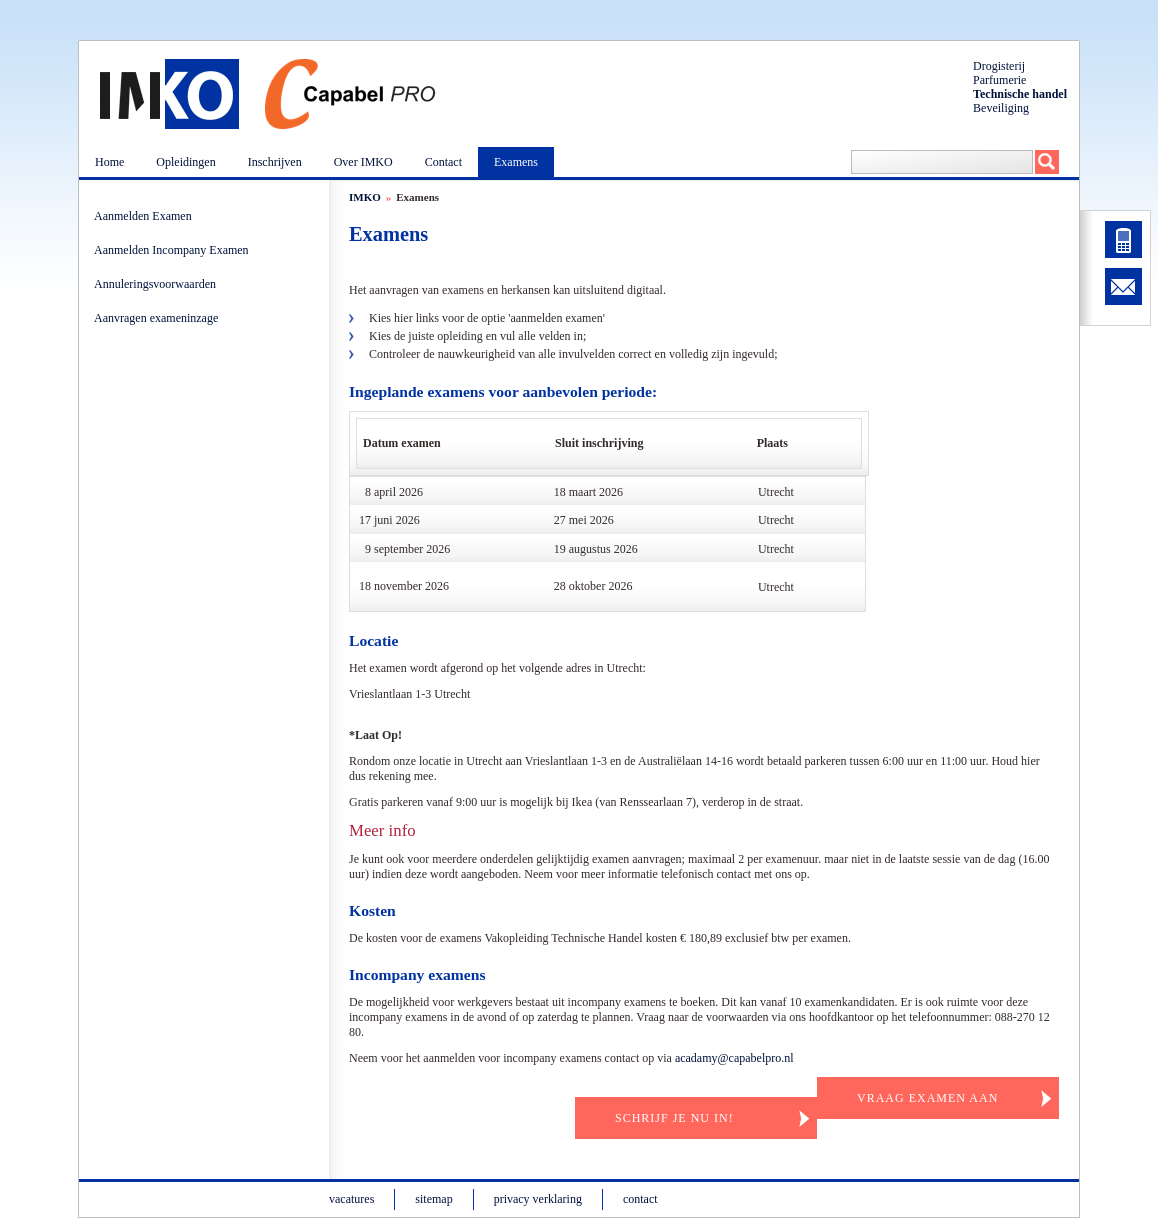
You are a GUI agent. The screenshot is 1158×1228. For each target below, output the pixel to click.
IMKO (365, 197)
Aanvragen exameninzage (159, 318)
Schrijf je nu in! (674, 1118)
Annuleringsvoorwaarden (158, 284)
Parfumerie (999, 80)
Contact (443, 162)
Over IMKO (363, 162)
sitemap (433, 1199)
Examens (516, 162)
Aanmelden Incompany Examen (174, 250)
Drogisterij (999, 66)
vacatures (351, 1199)
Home (109, 162)
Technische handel (1020, 94)
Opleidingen (185, 162)
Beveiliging (1001, 108)
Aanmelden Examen (146, 216)
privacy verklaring (538, 1199)
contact (640, 1199)
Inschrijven (275, 162)
